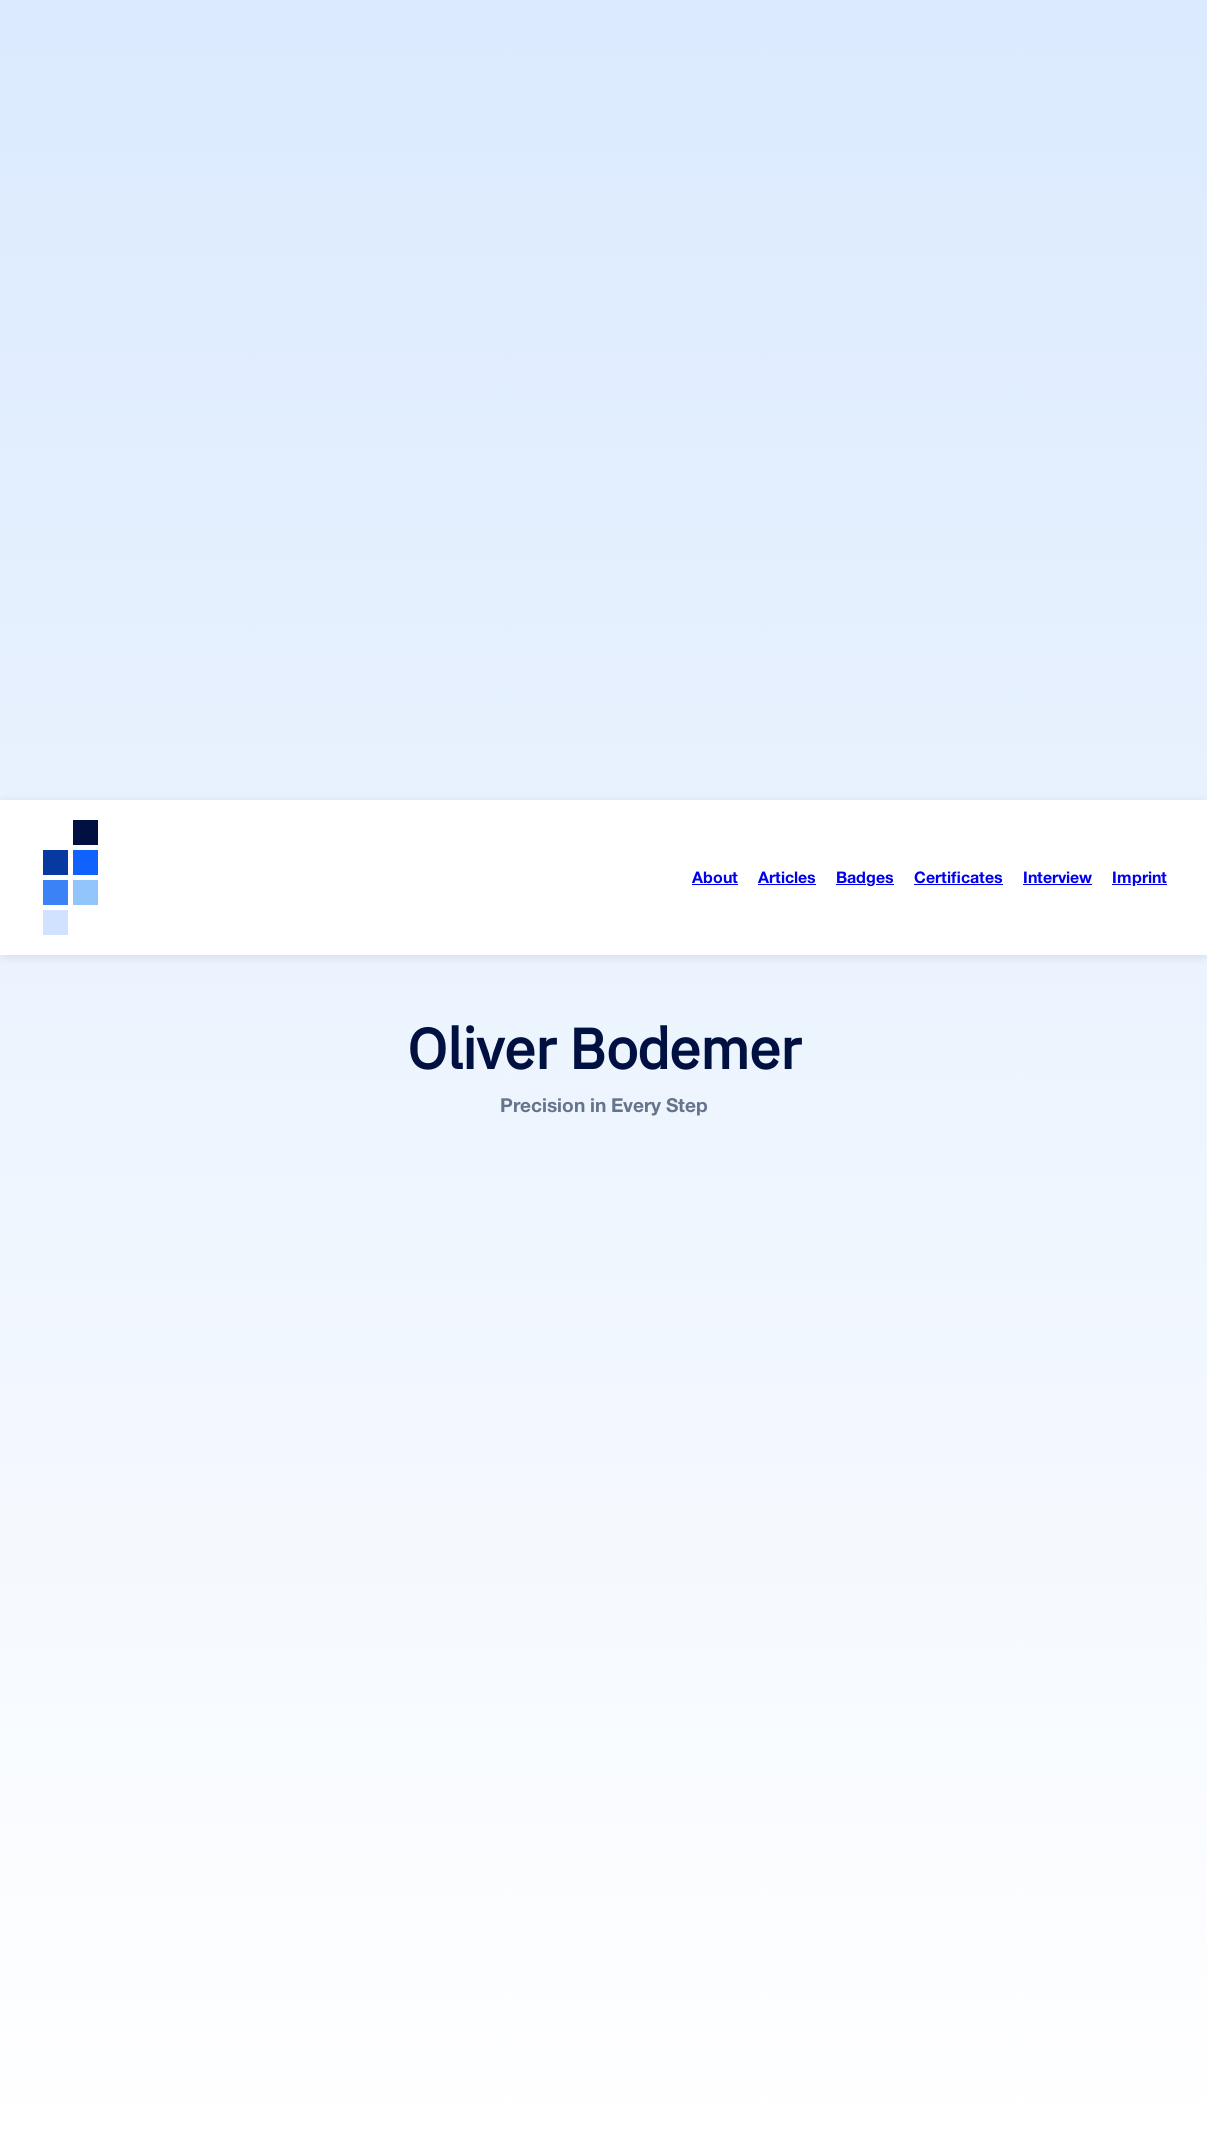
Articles (787, 76)
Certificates (958, 76)
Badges (865, 76)
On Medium (172, 2077)
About (715, 76)
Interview (1057, 76)
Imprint (1139, 76)
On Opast (255, 2077)
